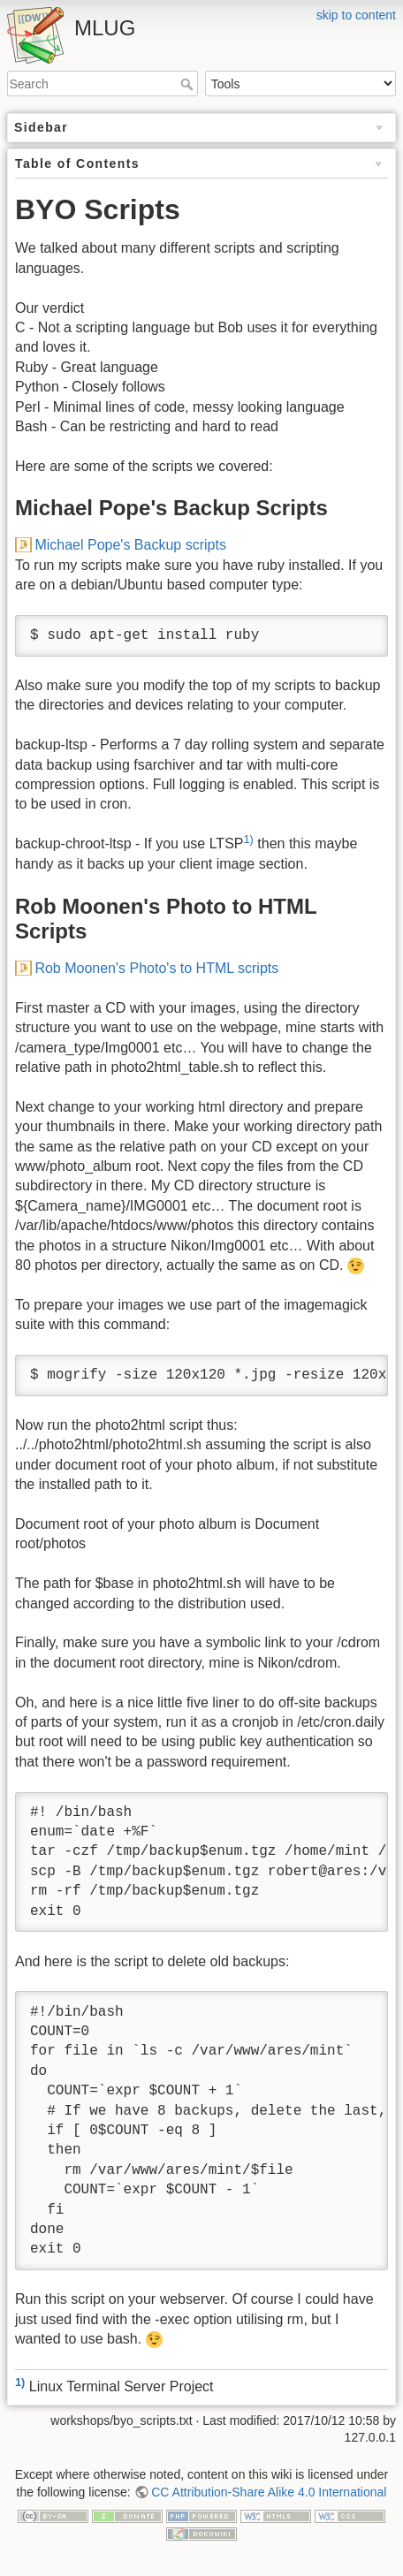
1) (248, 839)
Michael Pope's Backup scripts (129, 544)
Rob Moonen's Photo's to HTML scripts (156, 968)
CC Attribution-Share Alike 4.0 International (268, 2492)
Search (188, 84)
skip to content (356, 15)
